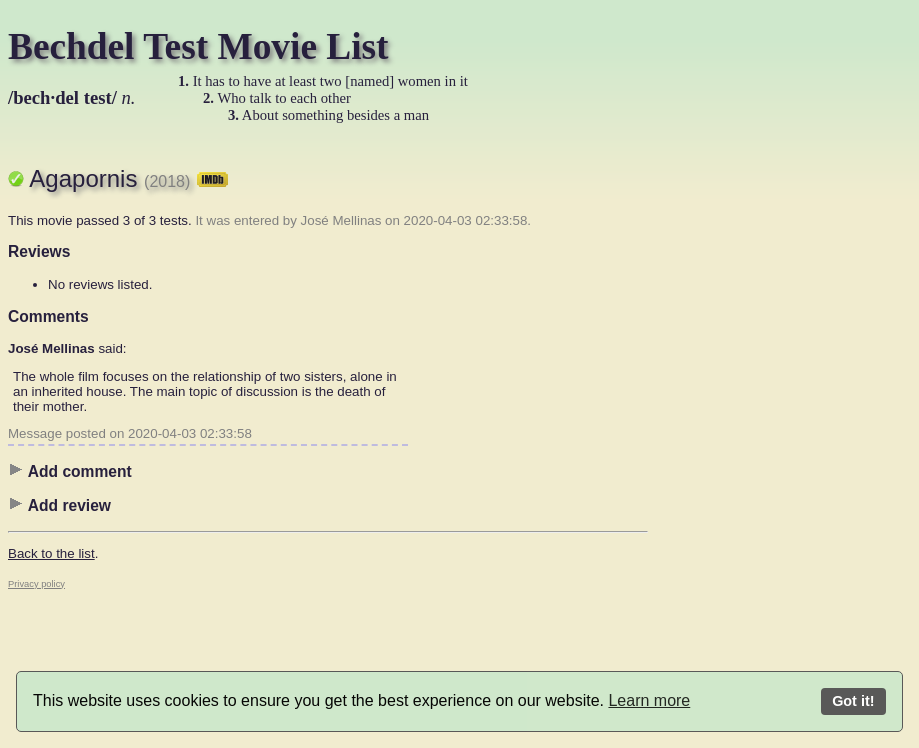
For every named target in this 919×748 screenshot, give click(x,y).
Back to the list (51, 553)
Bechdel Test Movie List (198, 46)
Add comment (70, 471)
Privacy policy (36, 584)
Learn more (649, 700)
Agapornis (128, 178)
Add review (59, 505)
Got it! (853, 701)
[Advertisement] (728, 445)
